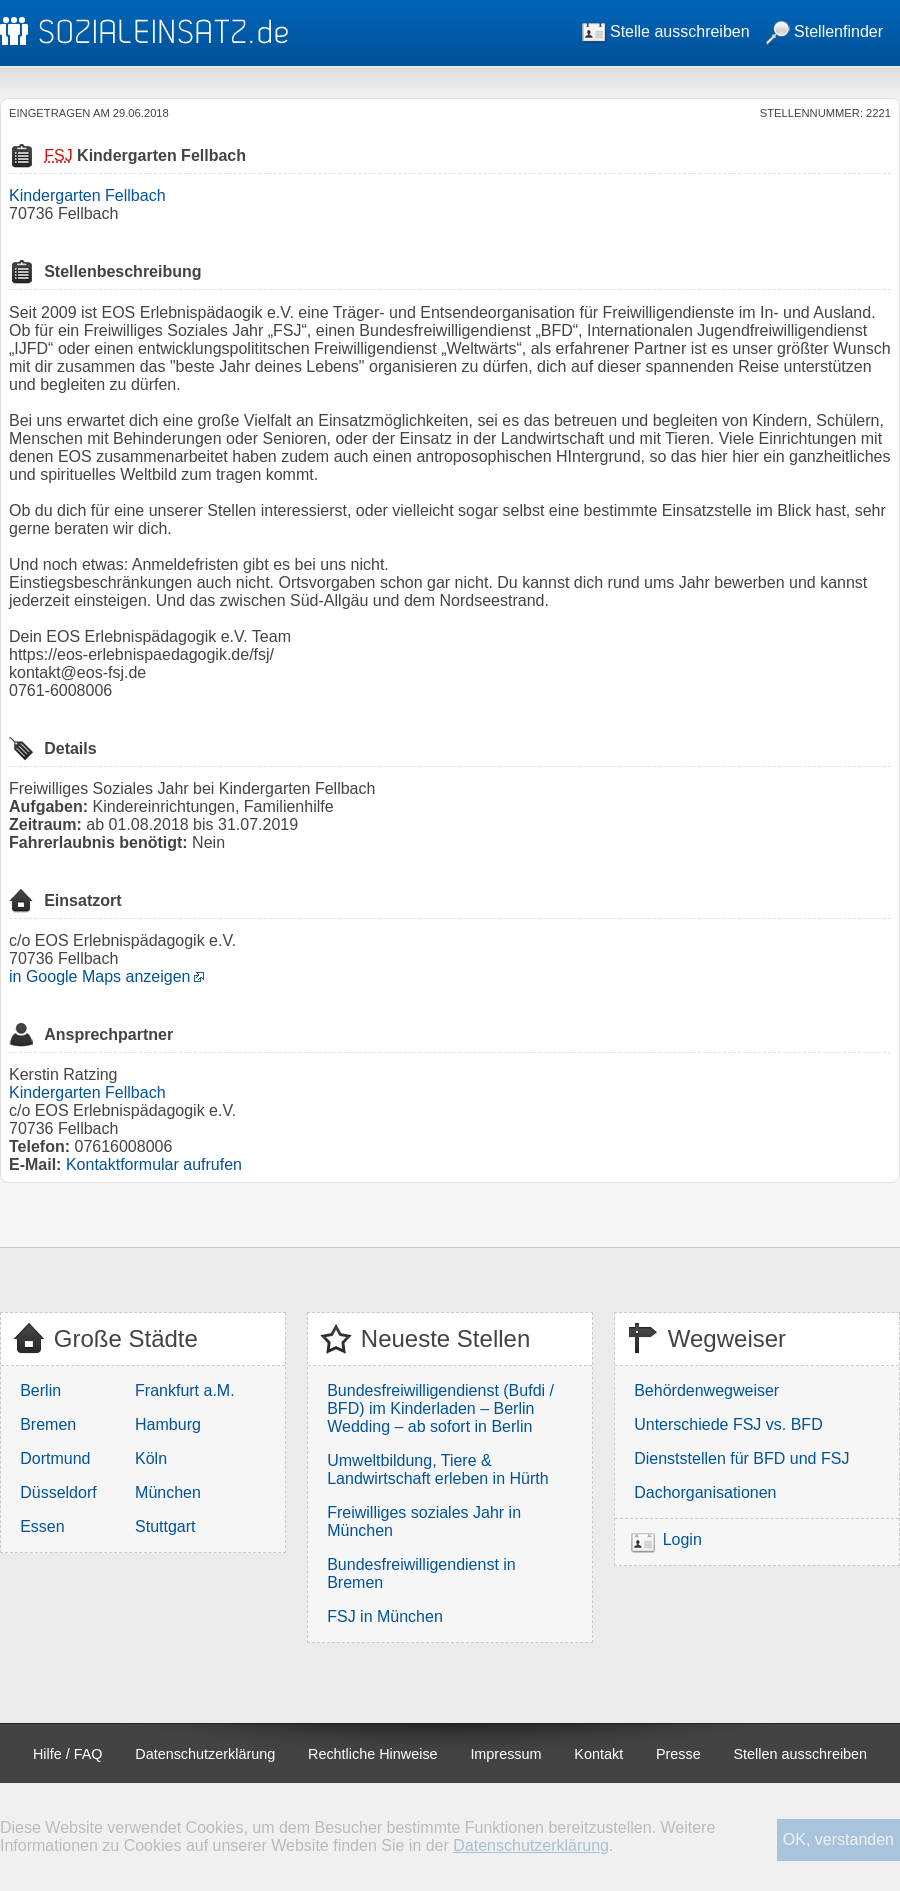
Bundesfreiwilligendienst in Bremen (421, 1573)
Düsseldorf (58, 1492)
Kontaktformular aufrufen (154, 1164)
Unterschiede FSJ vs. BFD (728, 1424)
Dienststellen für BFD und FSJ (741, 1458)
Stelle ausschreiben (666, 31)
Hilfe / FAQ (68, 1754)
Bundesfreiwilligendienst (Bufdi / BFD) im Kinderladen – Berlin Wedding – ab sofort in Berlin (440, 1408)
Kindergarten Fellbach (87, 195)
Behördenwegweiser (706, 1390)
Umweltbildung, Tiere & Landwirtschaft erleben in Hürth (437, 1469)
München (168, 1492)
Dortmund (55, 1458)
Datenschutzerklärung (205, 1754)
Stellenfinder (824, 31)
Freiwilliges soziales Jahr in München (424, 1521)
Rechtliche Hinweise (373, 1754)
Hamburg (168, 1424)
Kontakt (598, 1754)
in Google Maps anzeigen (99, 976)
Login (682, 1539)
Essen (42, 1526)
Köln (151, 1458)
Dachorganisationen (705, 1492)
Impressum (505, 1754)
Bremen (48, 1424)
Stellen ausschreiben (801, 1754)
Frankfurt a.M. (185, 1390)
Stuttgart (165, 1526)
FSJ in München (385, 1616)
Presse (678, 1754)
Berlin (40, 1390)
